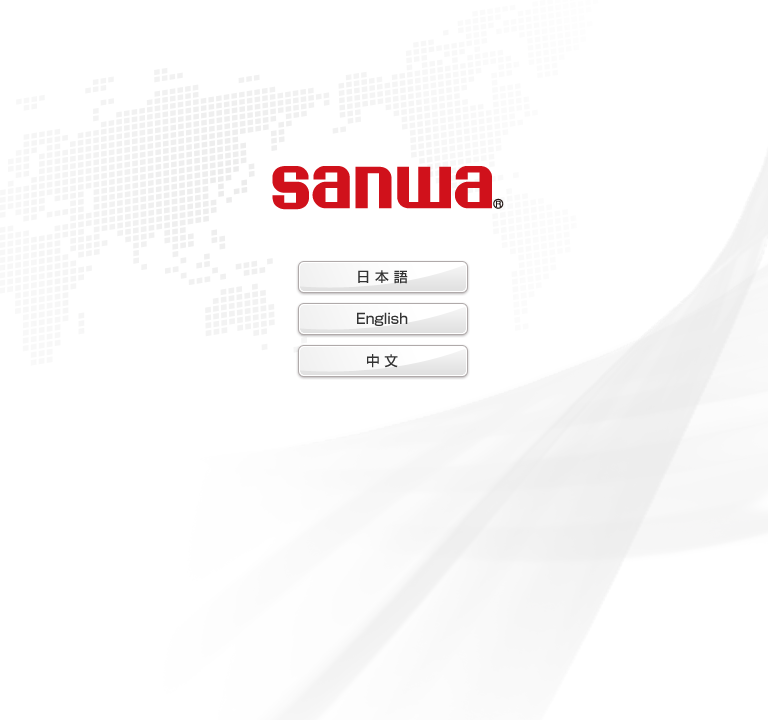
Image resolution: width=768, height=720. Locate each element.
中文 (383, 362)
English (383, 320)
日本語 (383, 278)
